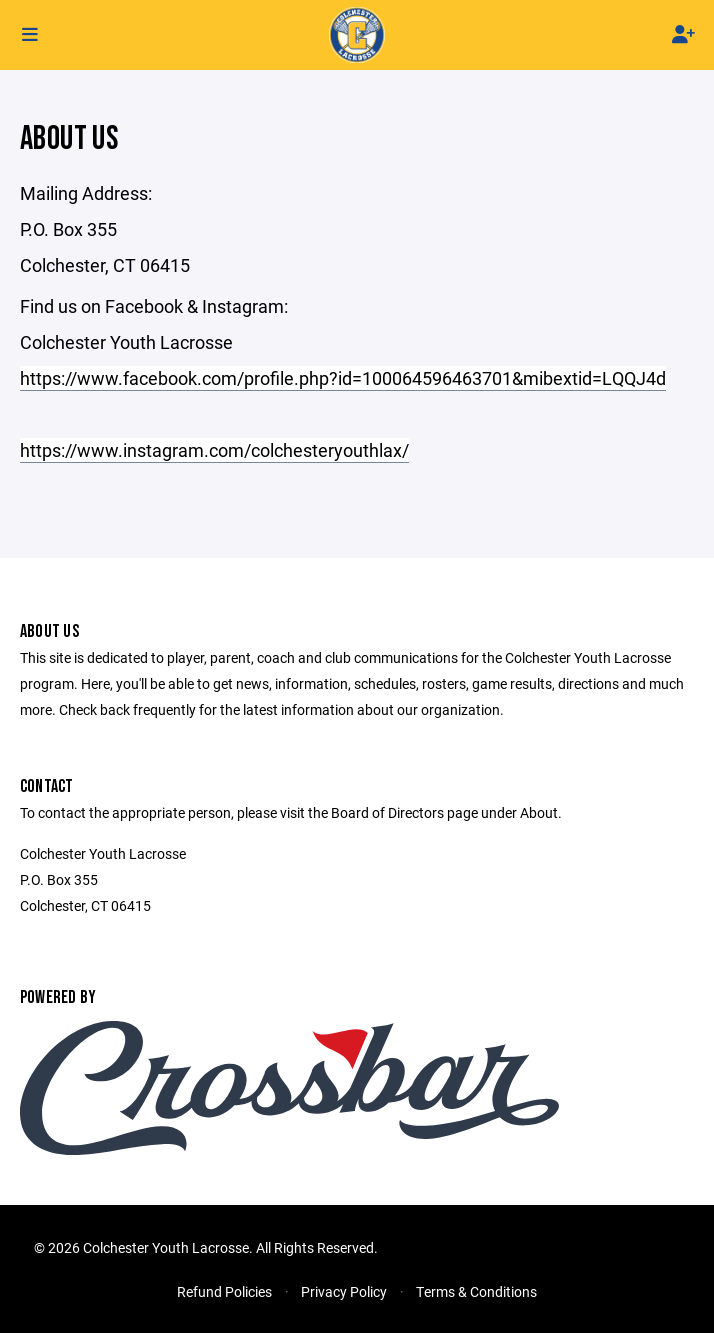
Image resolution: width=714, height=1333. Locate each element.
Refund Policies (224, 1291)
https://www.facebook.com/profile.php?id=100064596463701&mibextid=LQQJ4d (343, 378)
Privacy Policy (344, 1291)
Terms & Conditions (476, 1291)
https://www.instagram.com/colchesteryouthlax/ (214, 450)
